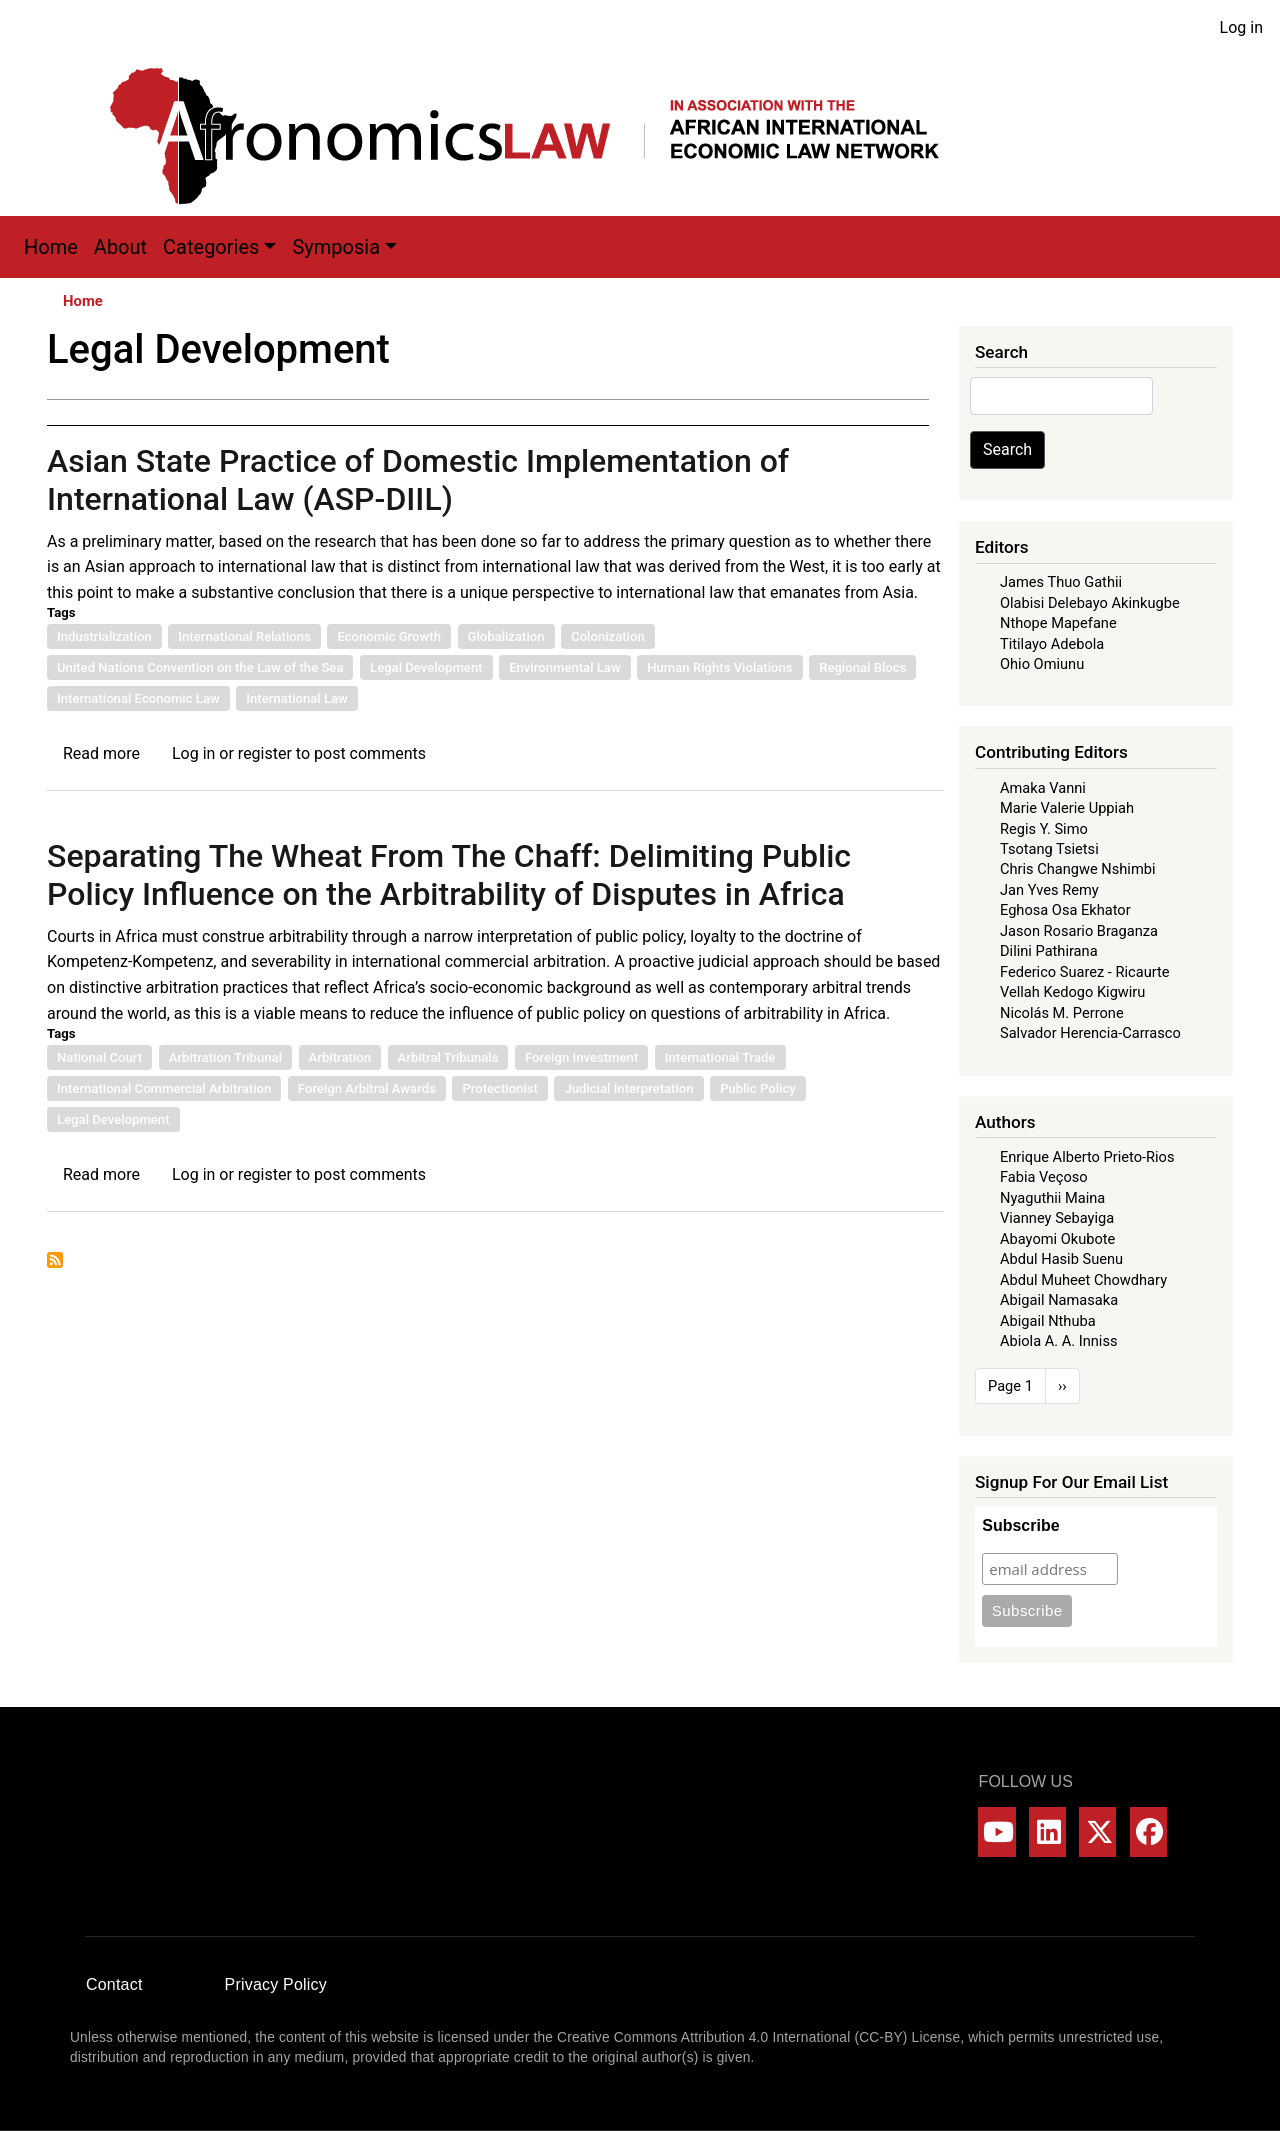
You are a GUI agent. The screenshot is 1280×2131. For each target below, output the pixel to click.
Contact (114, 1984)
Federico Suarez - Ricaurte (1085, 972)
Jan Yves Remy (1049, 890)
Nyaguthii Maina (1052, 1198)
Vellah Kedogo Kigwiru (1072, 992)
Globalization (506, 636)
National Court (99, 1057)
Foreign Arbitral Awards (367, 1088)
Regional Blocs (862, 667)
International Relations (244, 636)
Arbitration (340, 1057)
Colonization (608, 636)
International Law (297, 698)
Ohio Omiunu (1042, 664)
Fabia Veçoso (1044, 1177)
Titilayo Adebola (1052, 644)
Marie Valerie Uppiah (1067, 808)
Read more (101, 753)
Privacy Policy (276, 1984)
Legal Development (426, 667)
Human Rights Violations (719, 667)
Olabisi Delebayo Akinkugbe (1090, 603)
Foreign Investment (581, 1057)
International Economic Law (138, 698)
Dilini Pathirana (1049, 951)
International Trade (720, 1057)
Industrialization (104, 636)
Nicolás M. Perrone (1062, 1013)
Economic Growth (389, 636)
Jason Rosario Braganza (1079, 931)
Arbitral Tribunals (448, 1057)
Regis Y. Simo (1044, 829)
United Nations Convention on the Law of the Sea (200, 667)
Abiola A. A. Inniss (1059, 1341)
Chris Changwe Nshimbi (1077, 869)
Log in (1241, 27)
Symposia (336, 247)
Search (1007, 449)
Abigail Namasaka (1059, 1300)
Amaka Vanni (1043, 788)
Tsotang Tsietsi (1049, 849)
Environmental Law (565, 667)
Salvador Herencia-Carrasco (1090, 1033)
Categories (211, 247)
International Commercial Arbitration (164, 1088)
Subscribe (1020, 1525)
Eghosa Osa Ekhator (1065, 910)
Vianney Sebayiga (1057, 1218)
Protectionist (500, 1088)
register (265, 753)
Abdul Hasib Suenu (1061, 1259)
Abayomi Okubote (1057, 1239)
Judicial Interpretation (628, 1088)
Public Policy (758, 1088)
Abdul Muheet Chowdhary (1083, 1280)
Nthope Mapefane (1058, 623)
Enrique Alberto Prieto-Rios (1087, 1157)
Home (51, 247)
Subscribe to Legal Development (55, 1260)
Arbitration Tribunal (225, 1057)
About (120, 247)
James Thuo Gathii (1061, 582)
